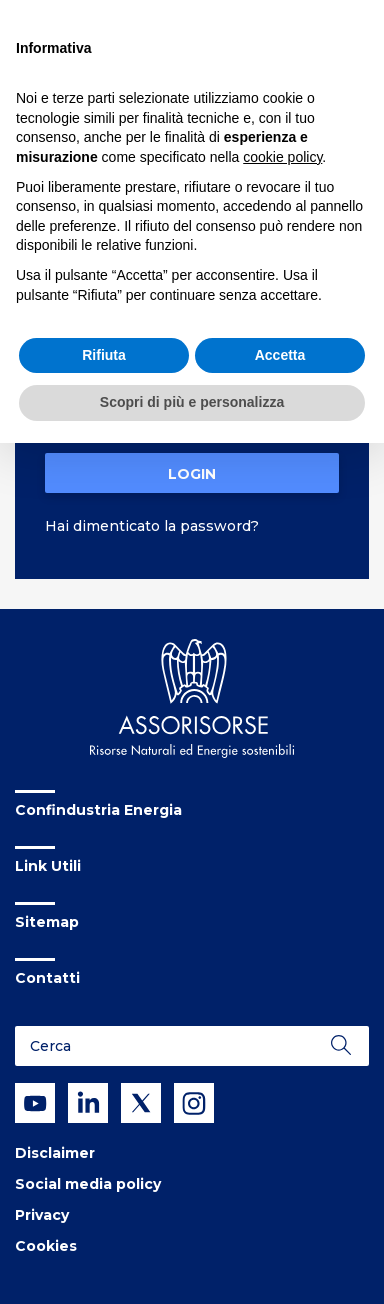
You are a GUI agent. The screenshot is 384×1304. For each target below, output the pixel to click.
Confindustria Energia (98, 810)
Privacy (42, 1215)
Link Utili (48, 866)
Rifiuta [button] (104, 355)
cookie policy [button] (282, 157)
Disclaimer (55, 1153)
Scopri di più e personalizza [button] (192, 402)
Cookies (46, 1246)
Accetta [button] (280, 355)
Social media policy (88, 1184)
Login (192, 474)
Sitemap (47, 922)
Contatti (47, 978)
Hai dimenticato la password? (152, 526)
